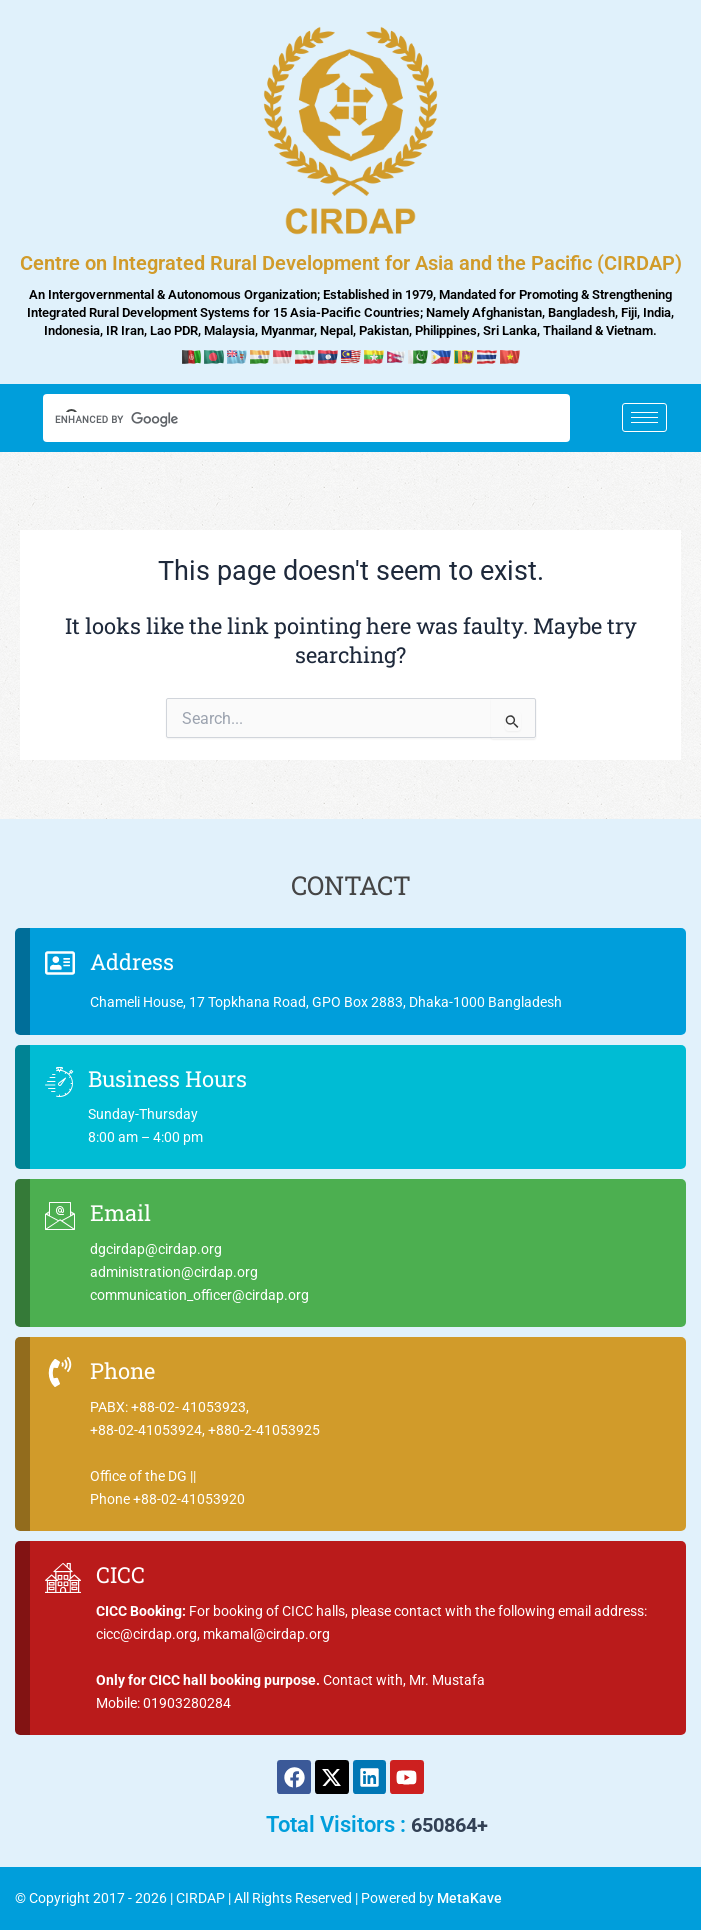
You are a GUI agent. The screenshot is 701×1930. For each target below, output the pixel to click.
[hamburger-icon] (644, 417)
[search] (288, 420)
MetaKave (469, 1898)
